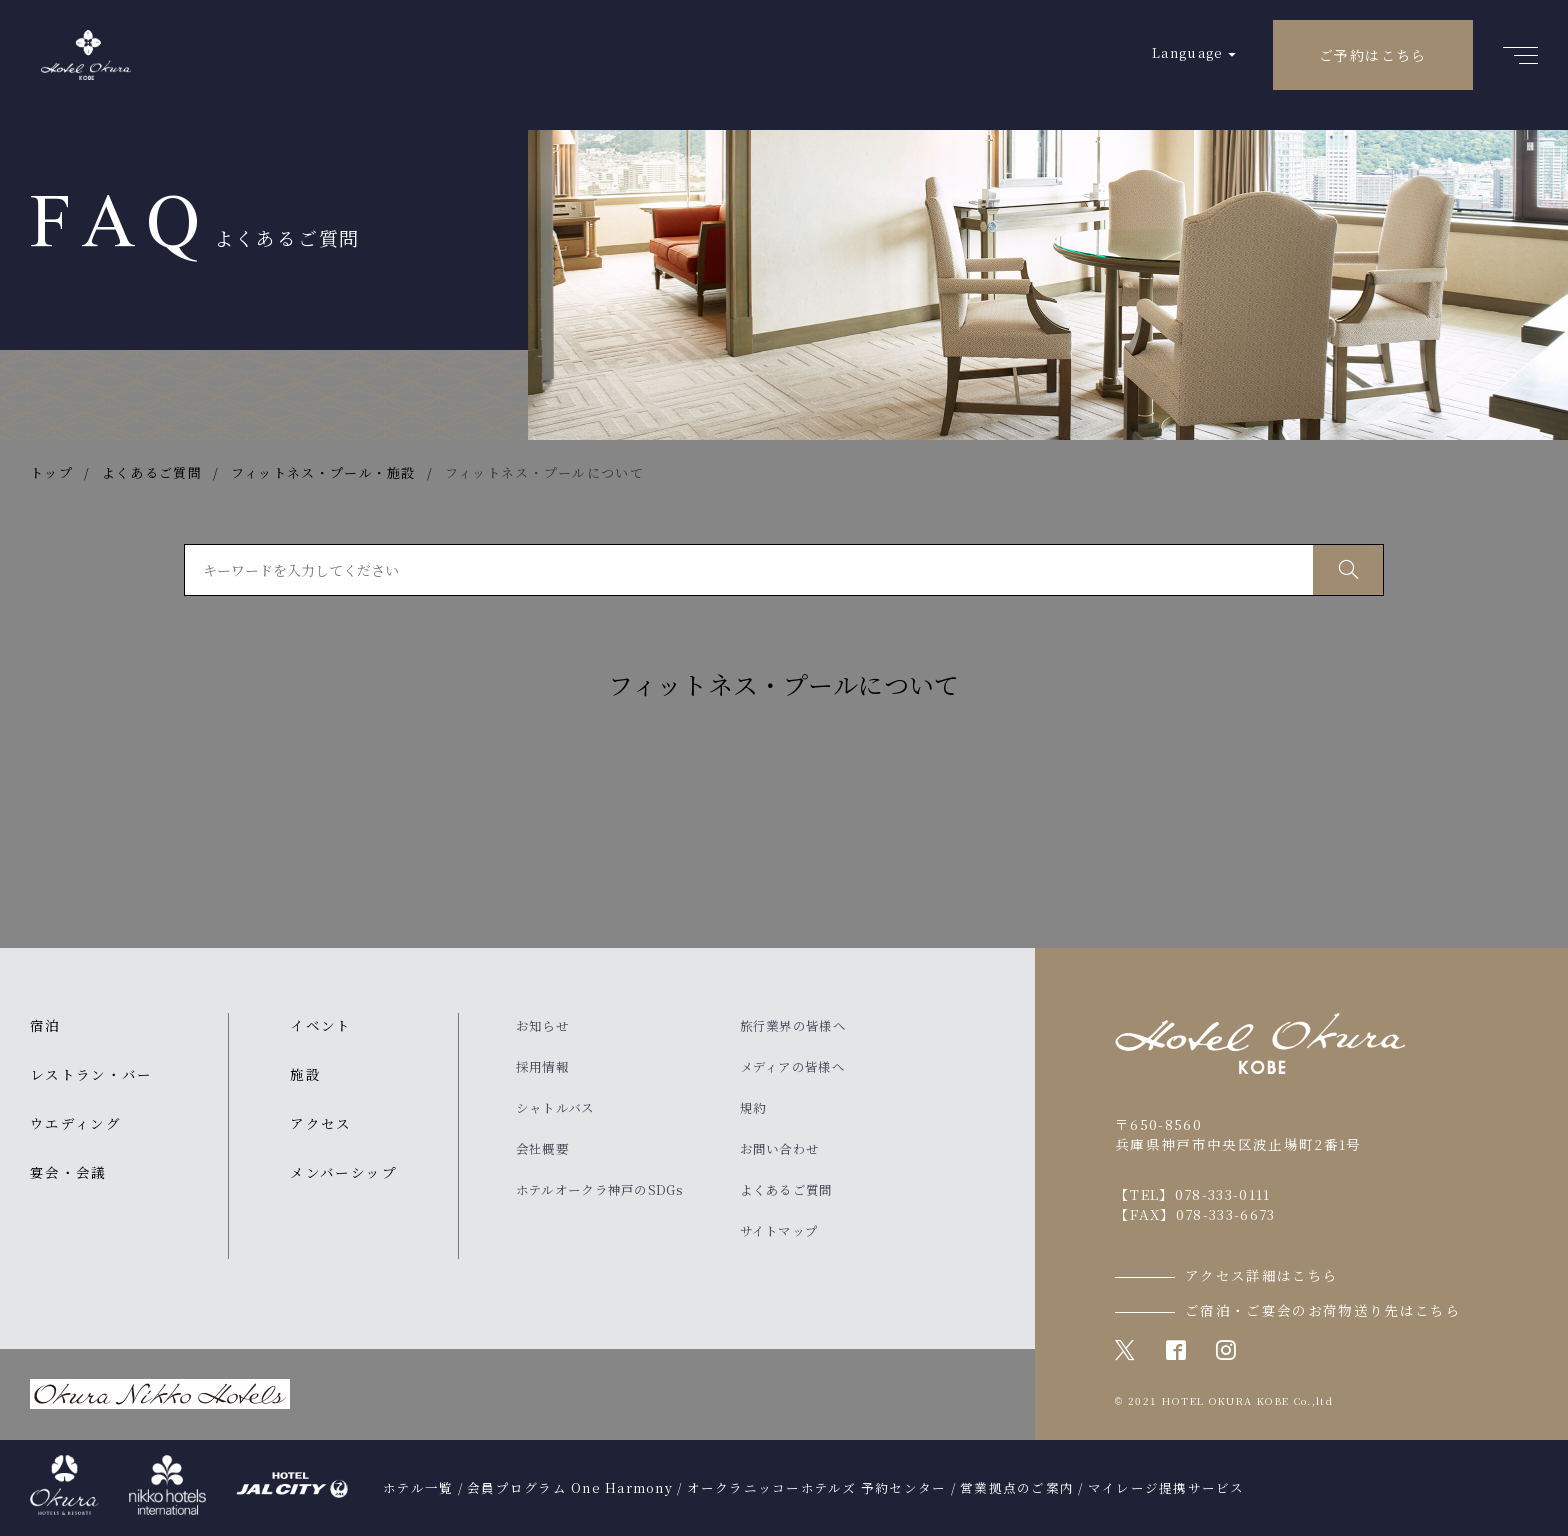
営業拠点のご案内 (1017, 1488)
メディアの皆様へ (792, 1067)
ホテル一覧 (418, 1488)
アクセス (320, 1123)
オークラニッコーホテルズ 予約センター (817, 1488)
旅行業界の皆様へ (793, 1026)
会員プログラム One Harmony (570, 1488)
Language (1187, 52)
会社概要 (542, 1149)
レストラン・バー (91, 1074)
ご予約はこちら (1373, 55)
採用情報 (542, 1067)
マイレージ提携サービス (1166, 1488)
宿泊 (45, 1025)
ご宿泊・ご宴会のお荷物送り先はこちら (1323, 1310)
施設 (305, 1074)
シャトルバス (555, 1108)
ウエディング (75, 1123)
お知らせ (542, 1026)
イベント (320, 1025)
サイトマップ (779, 1231)
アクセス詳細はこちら (1262, 1275)
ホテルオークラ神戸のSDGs (599, 1190)
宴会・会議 (68, 1172)
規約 (753, 1108)
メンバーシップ (343, 1172)
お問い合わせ (780, 1149)
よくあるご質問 (786, 1190)
